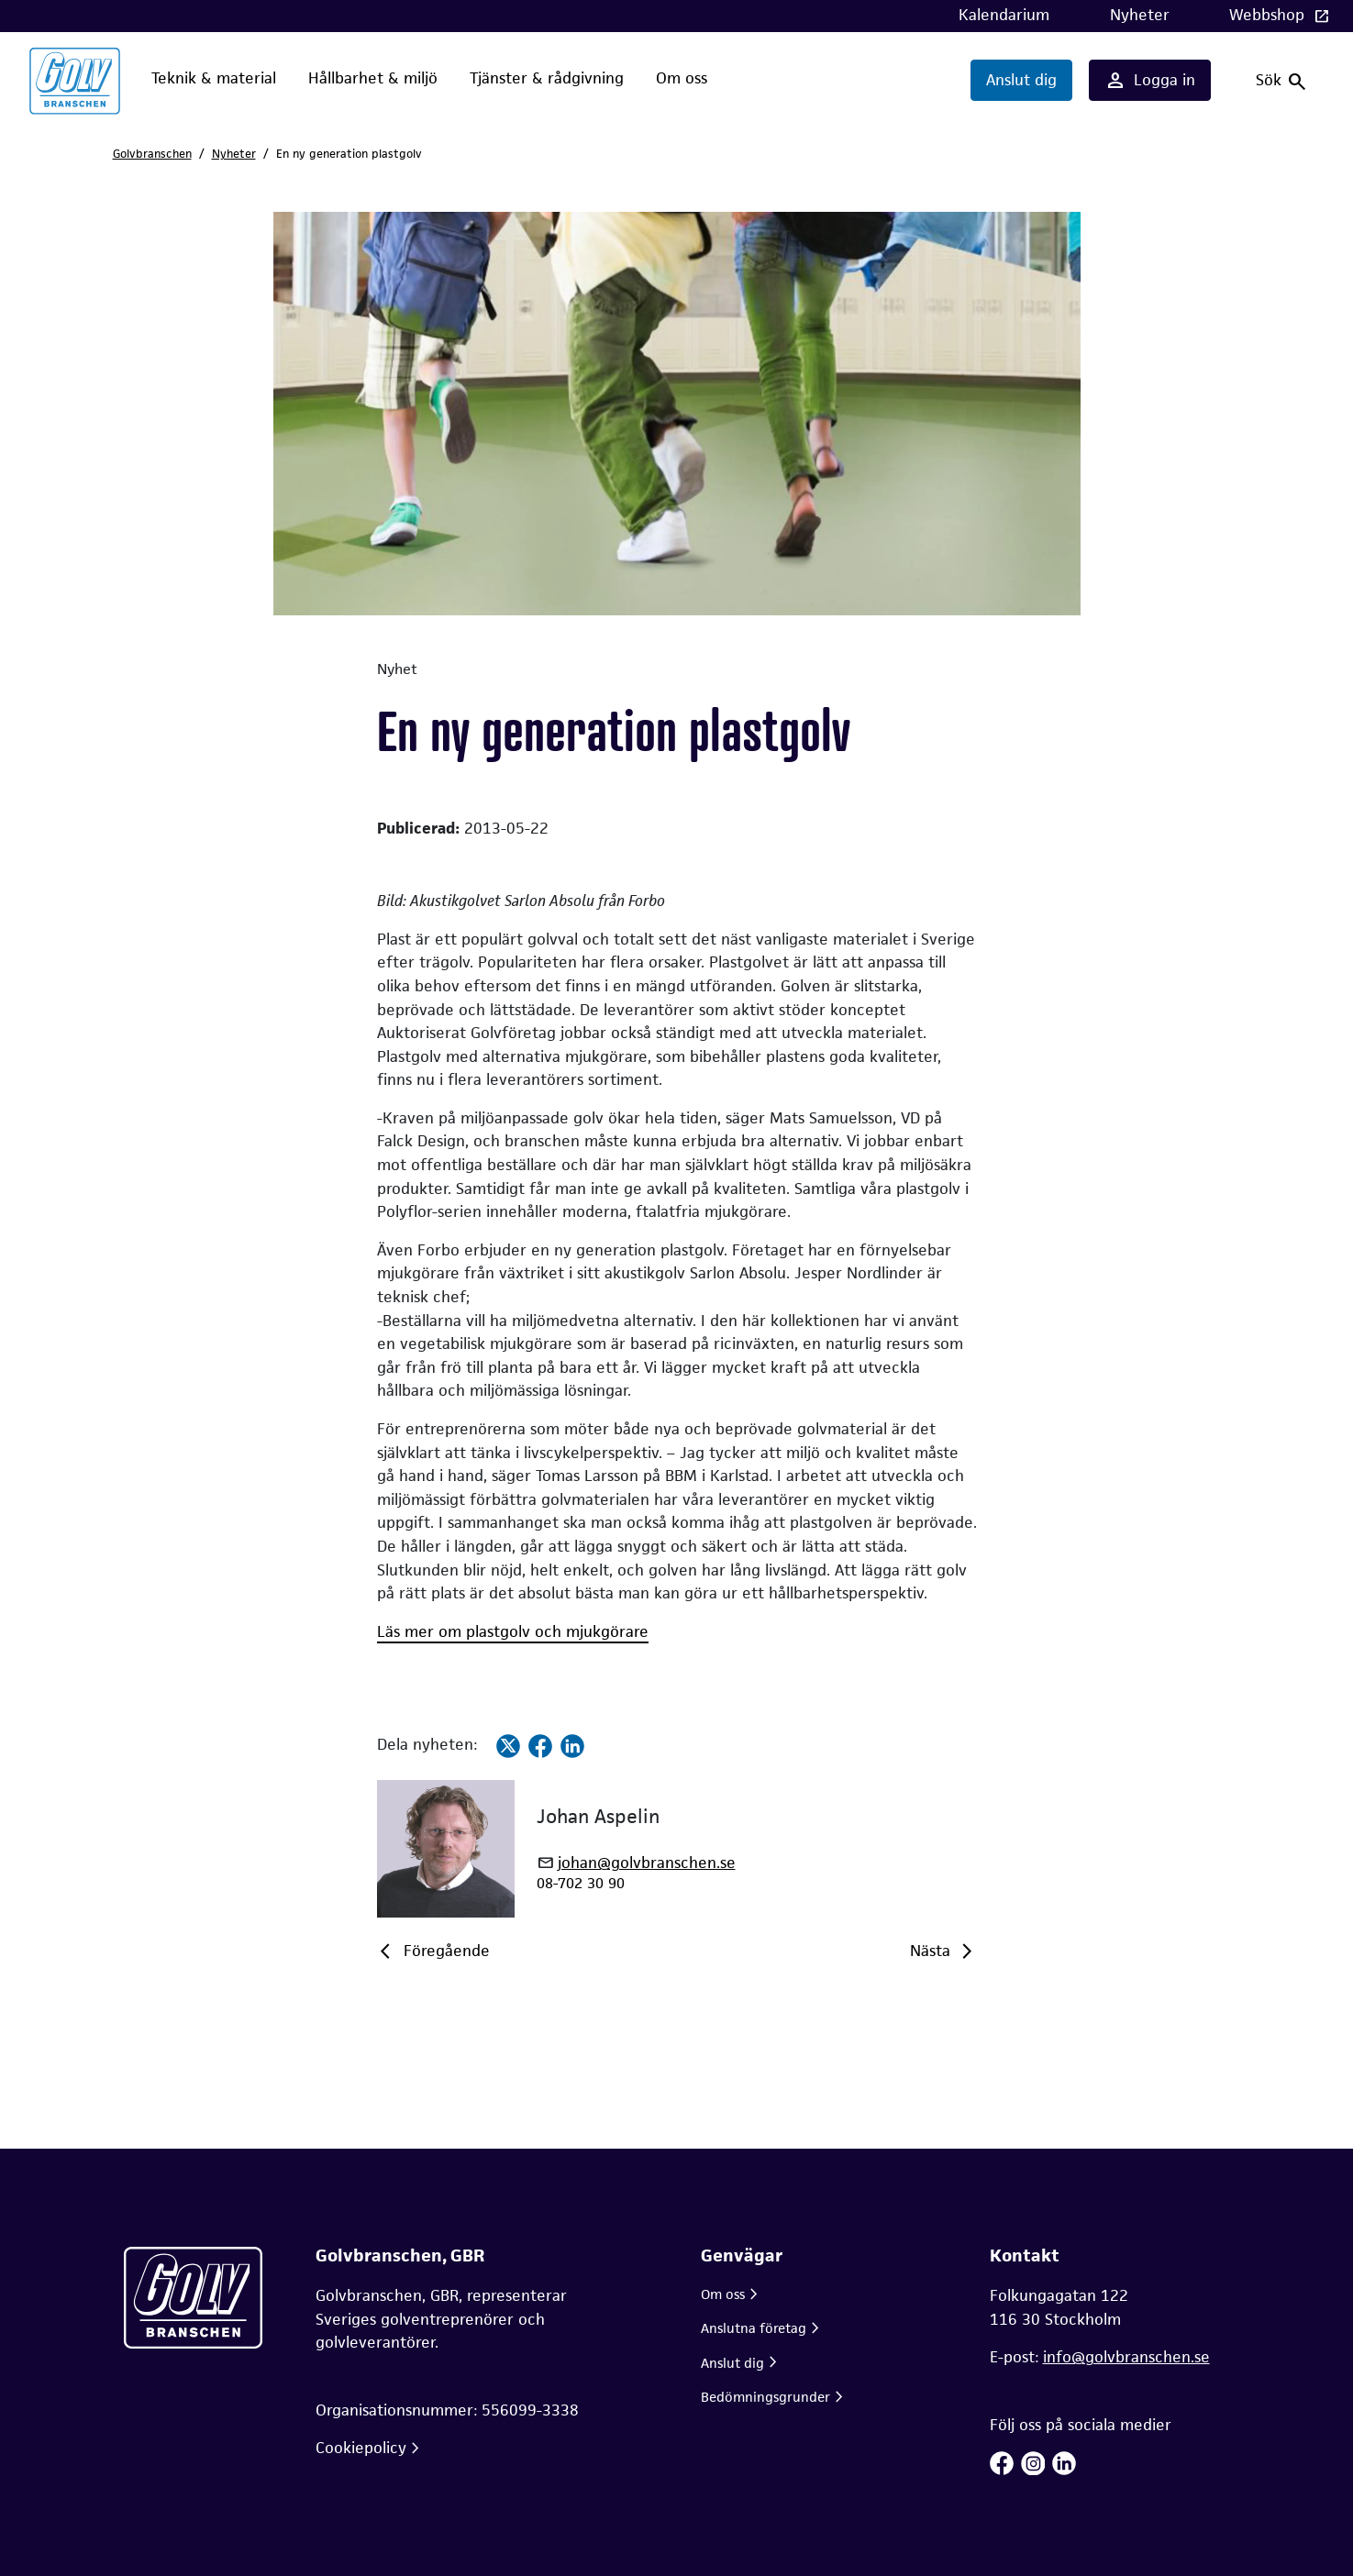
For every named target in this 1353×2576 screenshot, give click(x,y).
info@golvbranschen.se (1126, 2357)
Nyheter (1140, 15)
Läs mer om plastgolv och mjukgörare (513, 1631)
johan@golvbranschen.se (647, 1863)
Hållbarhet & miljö (373, 78)
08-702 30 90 (581, 1883)
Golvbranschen (152, 153)
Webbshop (1269, 15)
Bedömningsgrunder (765, 2396)
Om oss (681, 78)
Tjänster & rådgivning (547, 78)
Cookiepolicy (361, 2448)
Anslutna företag (753, 2328)
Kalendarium (1004, 15)
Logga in (1149, 81)
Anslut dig (1021, 80)
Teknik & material (213, 78)
